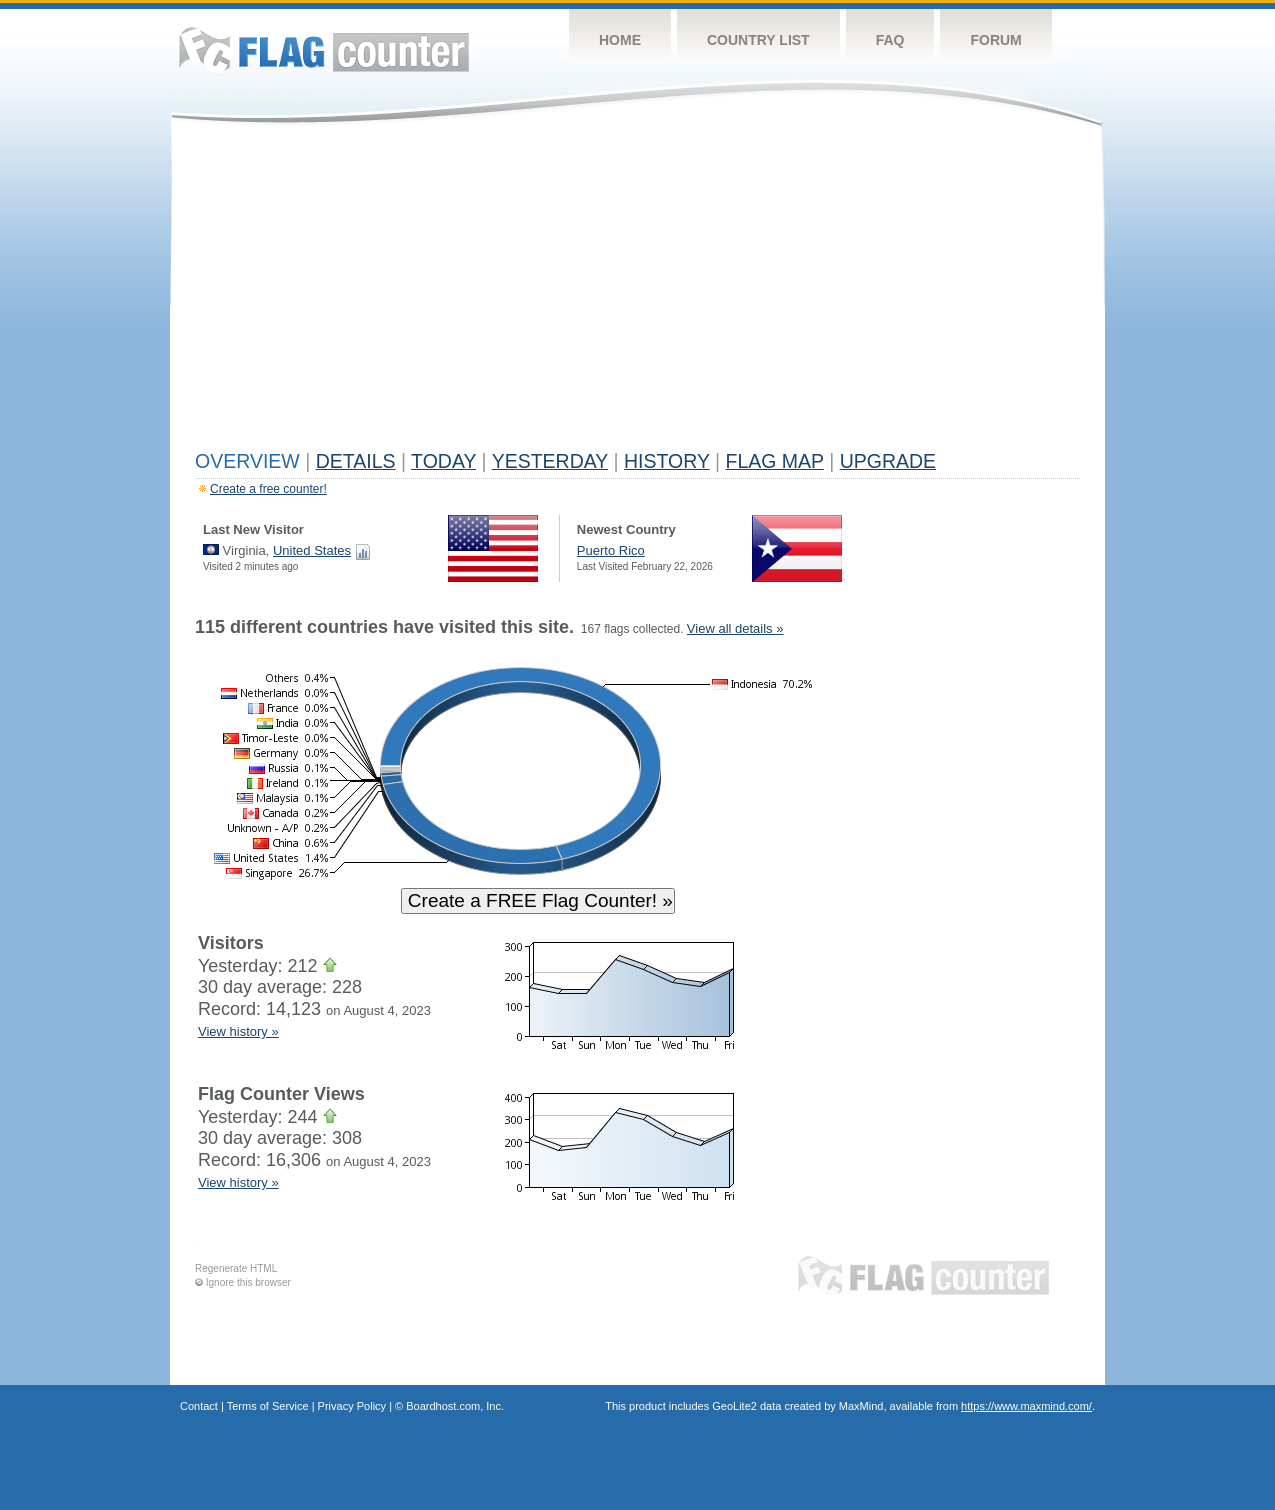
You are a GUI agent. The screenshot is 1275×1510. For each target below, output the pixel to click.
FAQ (890, 40)
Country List (758, 40)
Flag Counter (324, 49)
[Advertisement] (637, 292)
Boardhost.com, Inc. (455, 1406)
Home (620, 40)
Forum (995, 40)
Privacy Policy (352, 1406)
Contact (199, 1406)
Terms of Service (268, 1406)
